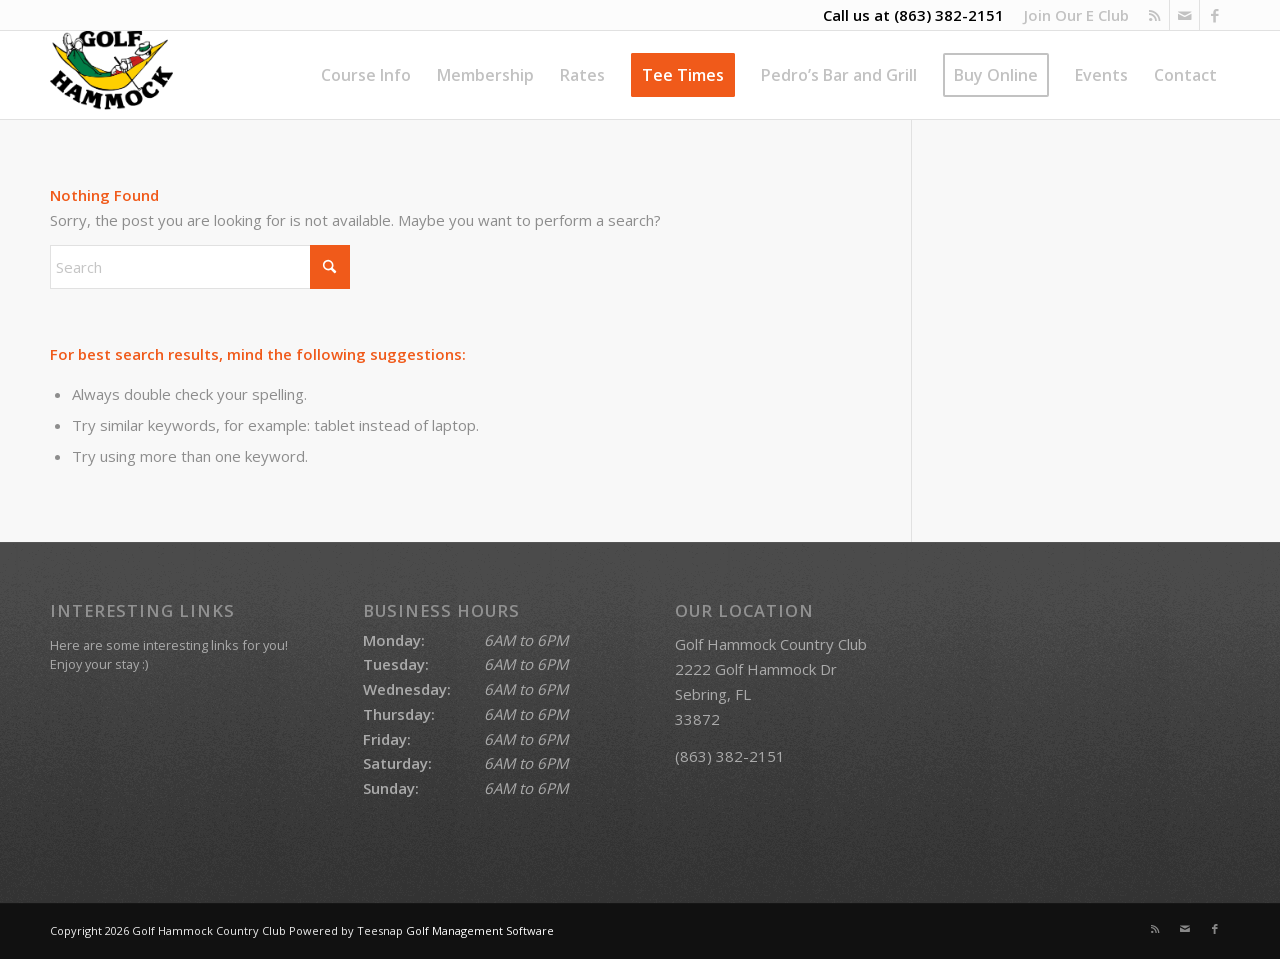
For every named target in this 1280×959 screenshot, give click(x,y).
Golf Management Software (480, 930)
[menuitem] (1071, 15)
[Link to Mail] (1184, 15)
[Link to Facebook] (1215, 15)
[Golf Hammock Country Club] (111, 75)
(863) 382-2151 (949, 15)
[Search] (200, 267)
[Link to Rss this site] (1154, 15)
